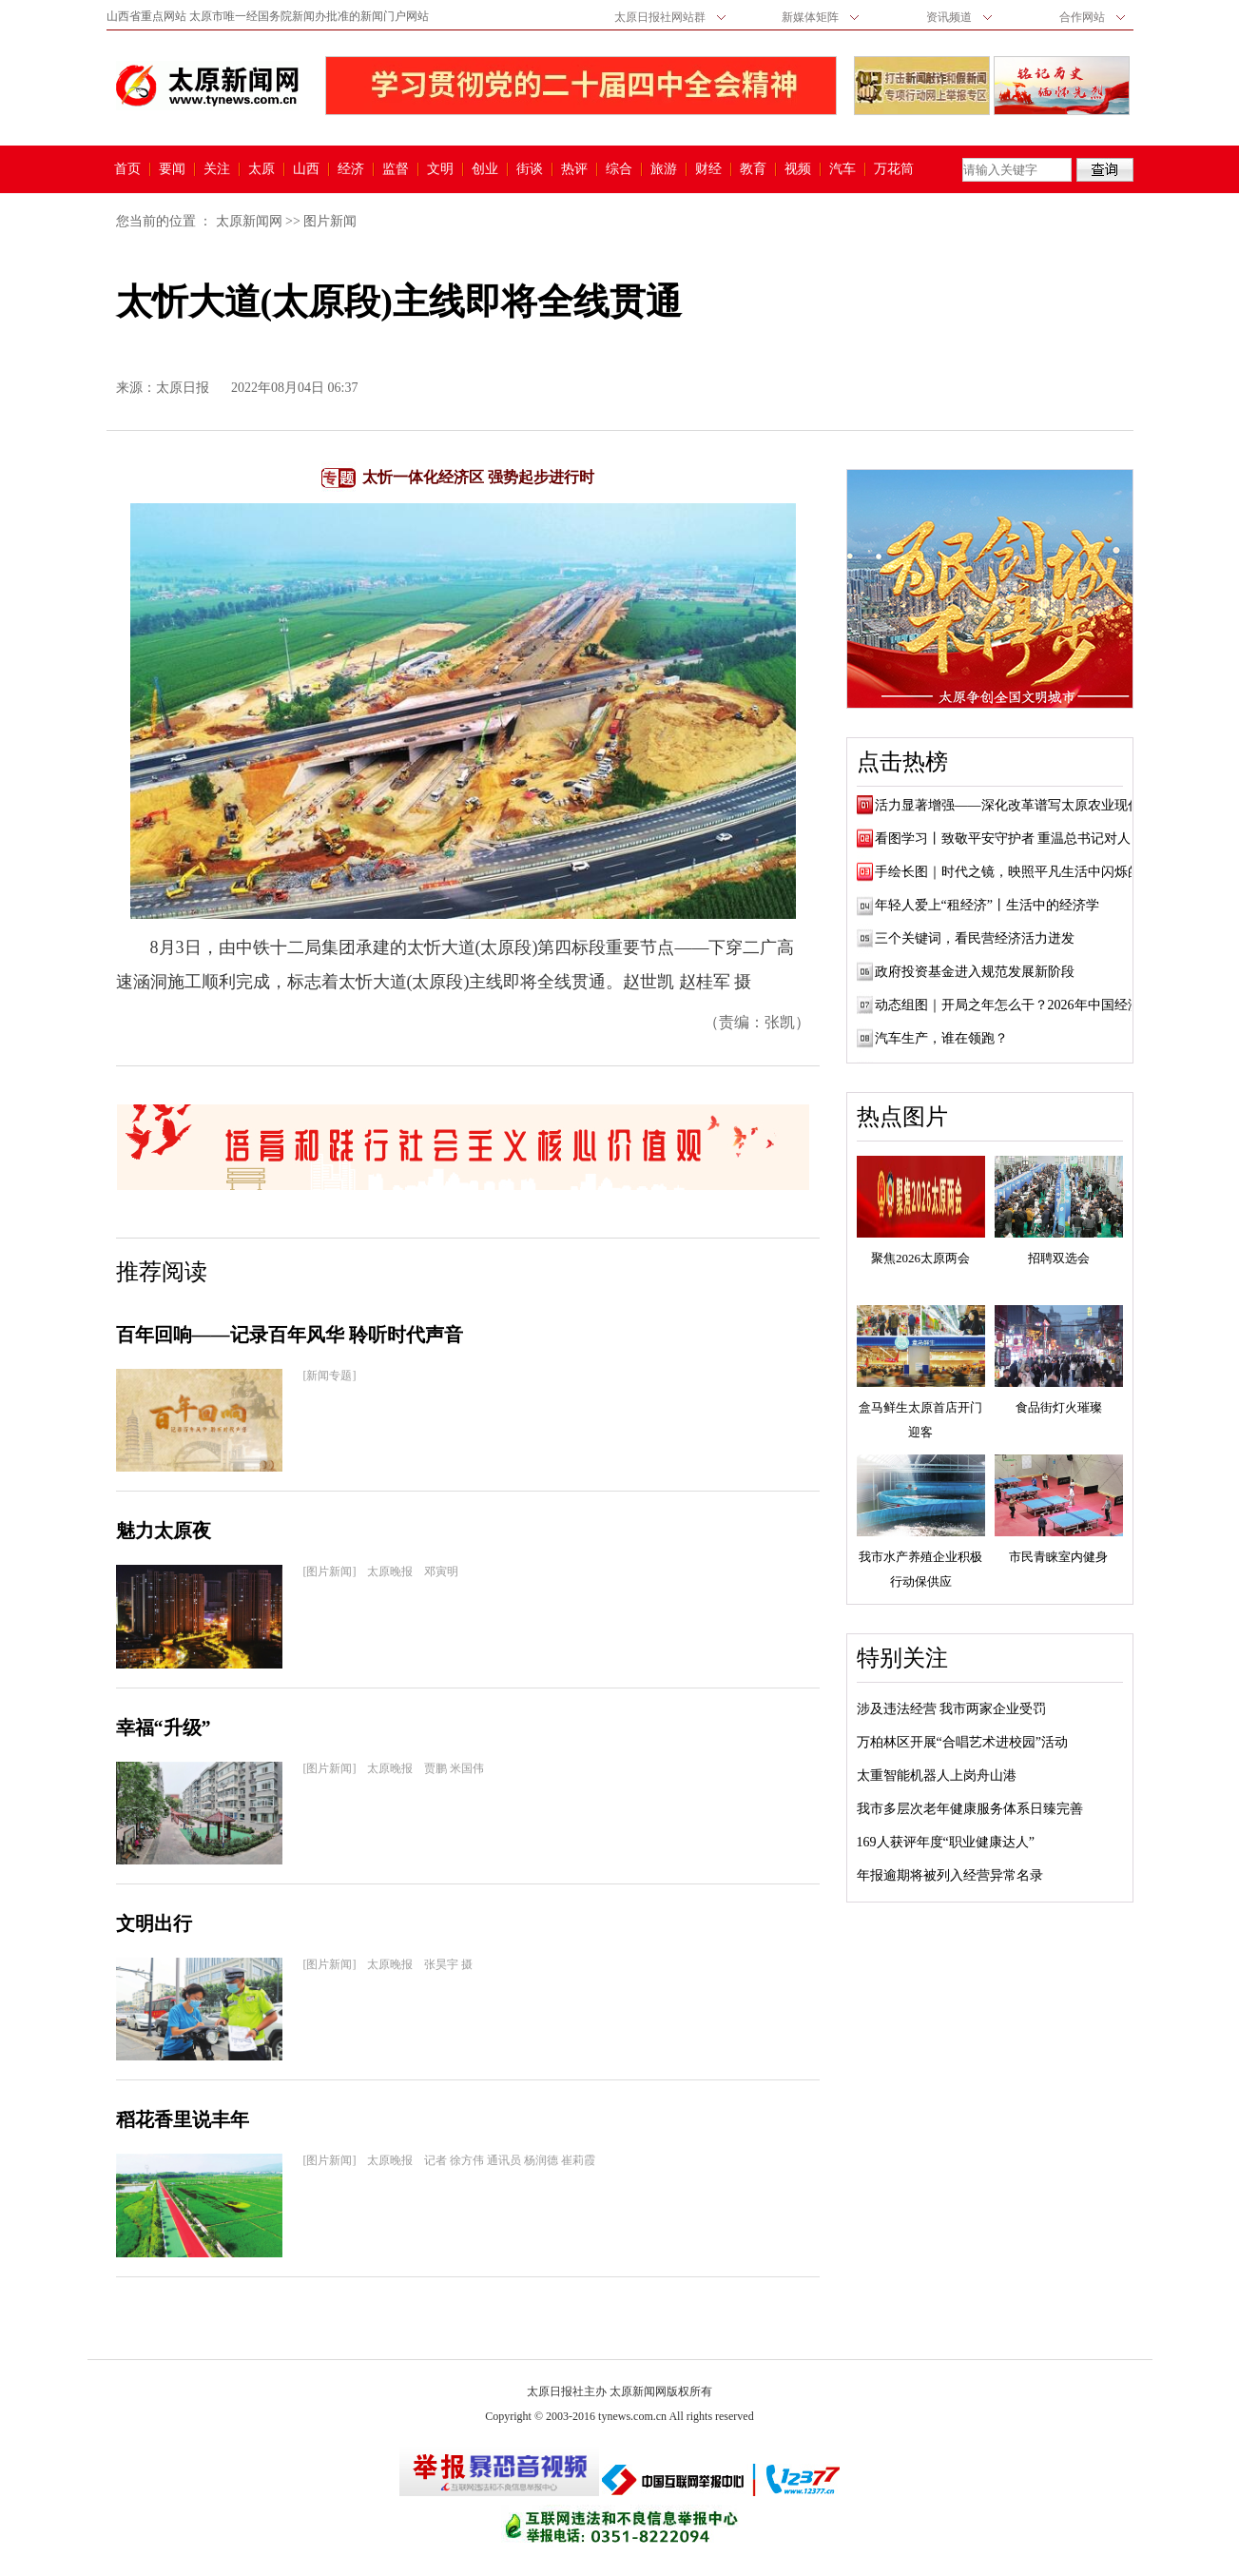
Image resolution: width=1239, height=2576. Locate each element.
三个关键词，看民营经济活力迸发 (974, 938)
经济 (351, 169)
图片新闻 (330, 221)
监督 (395, 169)
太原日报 (182, 388)
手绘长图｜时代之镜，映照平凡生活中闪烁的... (1013, 872)
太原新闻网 (249, 221)
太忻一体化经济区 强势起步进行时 (478, 477)
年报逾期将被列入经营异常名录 (950, 1875)
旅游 (663, 169)
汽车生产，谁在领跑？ (941, 1038)
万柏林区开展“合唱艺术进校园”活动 (962, 1742)
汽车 (842, 169)
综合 (619, 169)
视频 (797, 169)
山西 (306, 169)
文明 (440, 169)
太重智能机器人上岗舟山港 (936, 1775)
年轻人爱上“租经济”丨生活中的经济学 (987, 905)
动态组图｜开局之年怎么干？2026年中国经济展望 (1021, 1005)
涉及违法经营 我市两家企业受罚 (952, 1709)
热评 (574, 169)
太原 (261, 169)
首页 (127, 169)
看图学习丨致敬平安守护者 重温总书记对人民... (1014, 838)
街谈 (529, 169)
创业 (485, 169)
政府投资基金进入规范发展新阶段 (974, 972)
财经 (708, 169)
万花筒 (891, 169)
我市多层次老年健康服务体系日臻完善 (970, 1809)
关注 (216, 169)
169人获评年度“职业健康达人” (946, 1842)
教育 (753, 169)
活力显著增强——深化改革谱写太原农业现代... (1013, 805)
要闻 (172, 169)
